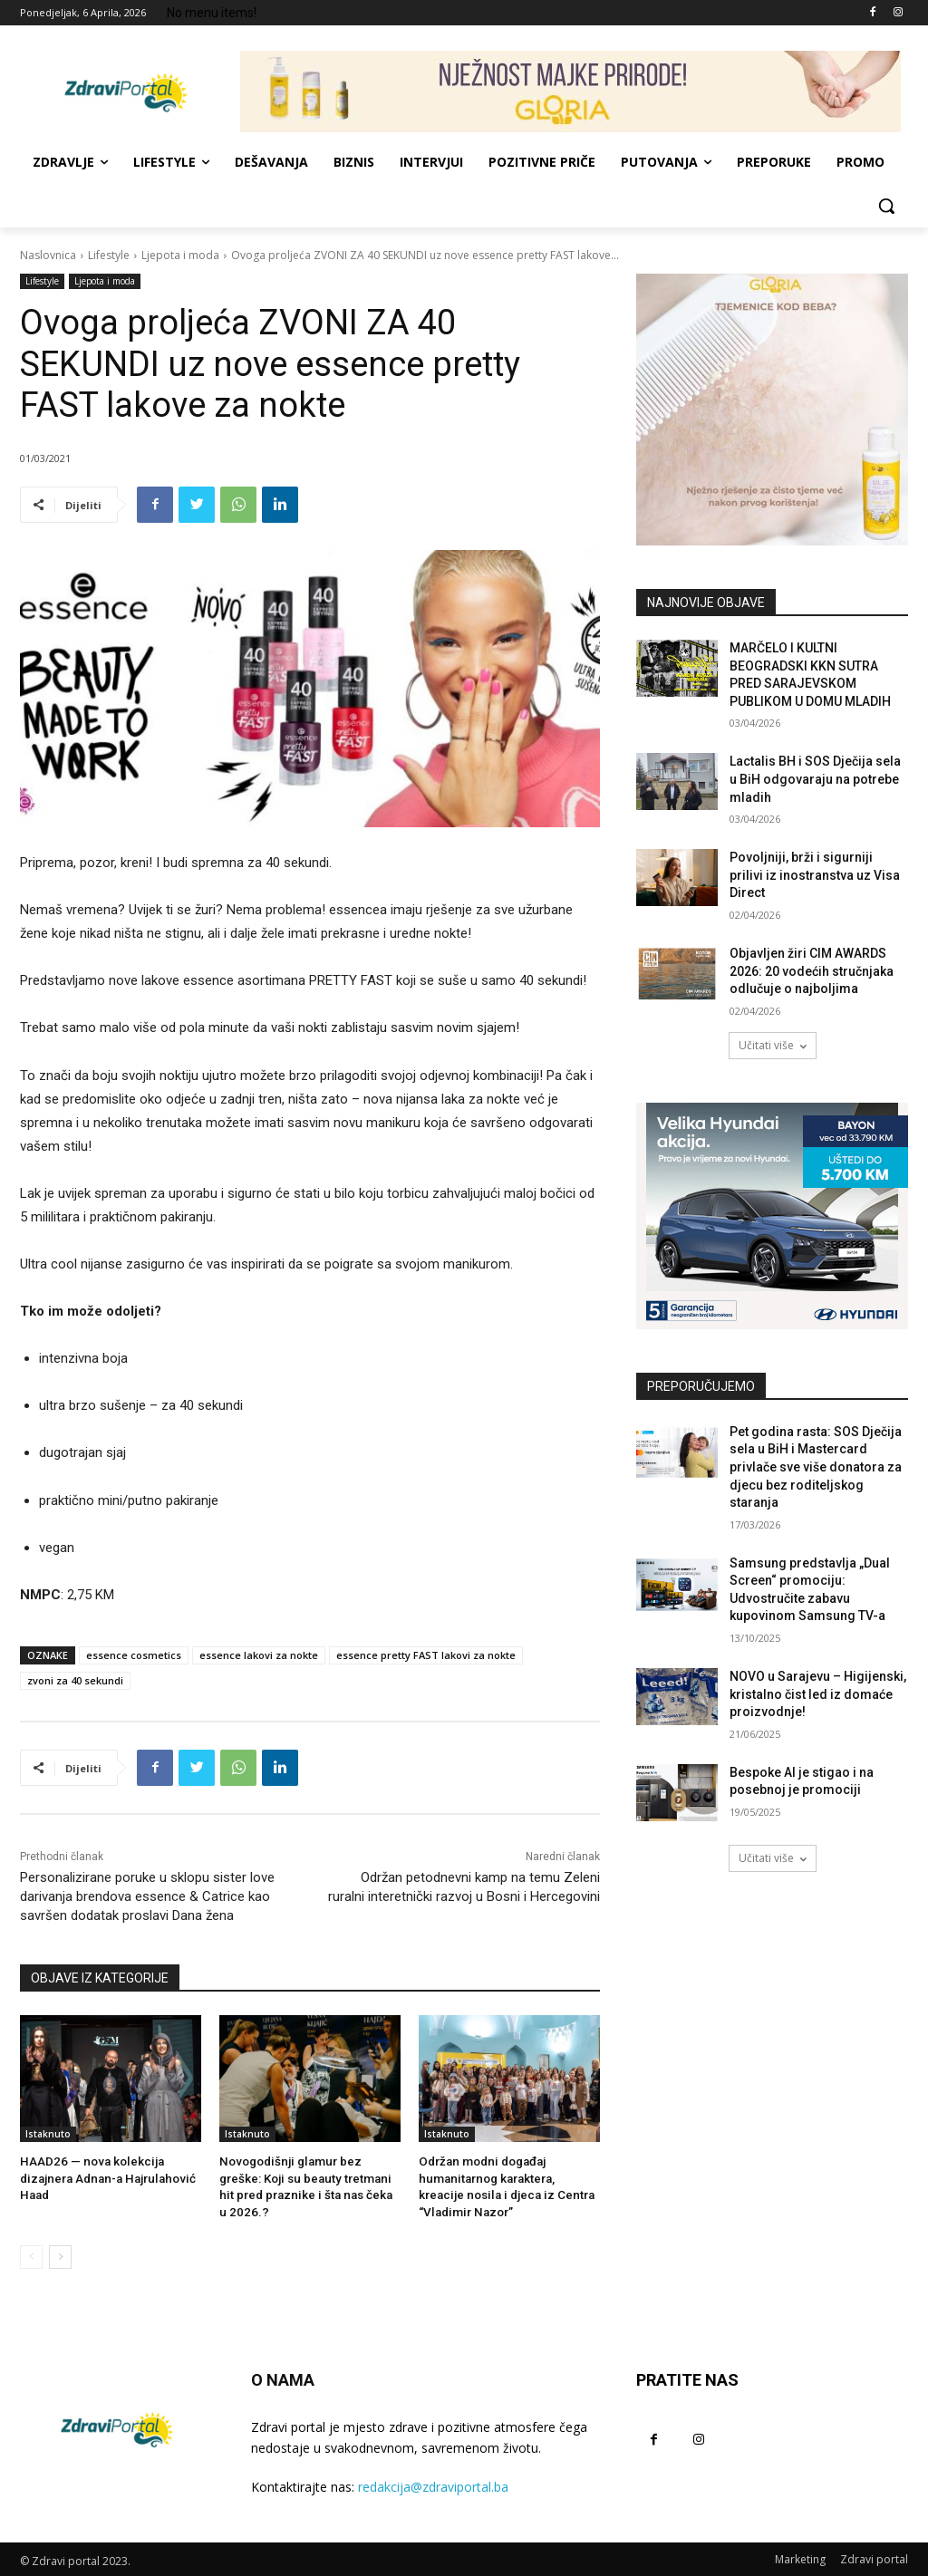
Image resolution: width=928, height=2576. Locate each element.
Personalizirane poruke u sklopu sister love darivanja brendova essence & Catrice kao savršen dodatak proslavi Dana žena (147, 1896)
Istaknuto (48, 2133)
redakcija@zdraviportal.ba (433, 2484)
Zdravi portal (874, 2557)
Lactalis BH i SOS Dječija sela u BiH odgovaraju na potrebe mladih (815, 779)
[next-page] (60, 2255)
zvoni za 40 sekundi (75, 1680)
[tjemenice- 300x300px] (772, 409)
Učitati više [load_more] (773, 1045)
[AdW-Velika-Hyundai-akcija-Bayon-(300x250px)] (772, 1216)
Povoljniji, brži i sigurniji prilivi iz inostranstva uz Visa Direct (815, 875)
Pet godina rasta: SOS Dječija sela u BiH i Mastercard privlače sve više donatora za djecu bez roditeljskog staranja (816, 1467)
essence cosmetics (133, 1655)
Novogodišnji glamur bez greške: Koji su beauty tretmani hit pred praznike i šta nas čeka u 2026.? (309, 2178)
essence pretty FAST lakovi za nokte (426, 1655)
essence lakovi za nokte (258, 1655)
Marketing (800, 2557)
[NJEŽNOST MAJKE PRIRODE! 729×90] (570, 91)
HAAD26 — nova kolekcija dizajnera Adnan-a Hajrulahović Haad (103, 2178)
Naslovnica (48, 255)
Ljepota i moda (180, 255)
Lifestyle (109, 255)
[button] (886, 205)
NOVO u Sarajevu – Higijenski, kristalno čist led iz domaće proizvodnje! (818, 1694)
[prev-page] (31, 2255)
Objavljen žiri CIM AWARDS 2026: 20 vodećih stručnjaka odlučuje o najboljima (812, 971)
